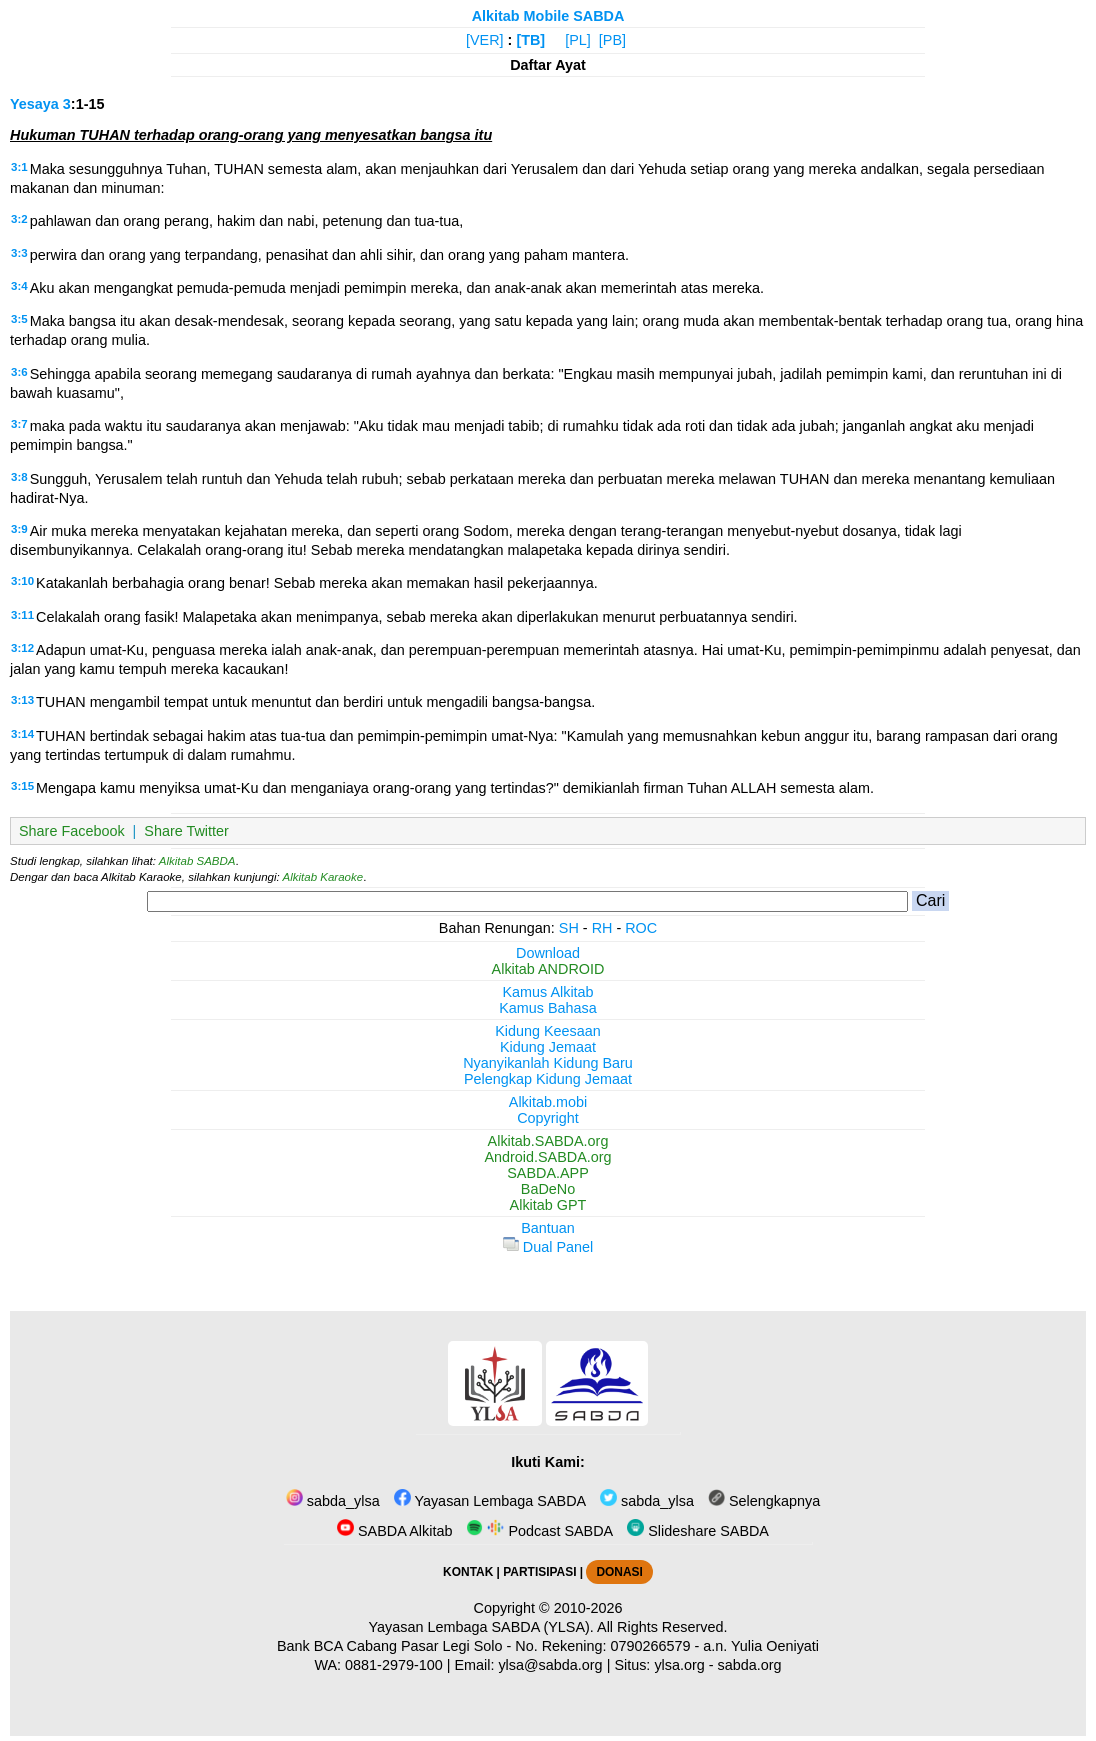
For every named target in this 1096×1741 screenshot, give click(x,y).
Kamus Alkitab (547, 992)
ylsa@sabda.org (550, 1665)
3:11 (22, 615)
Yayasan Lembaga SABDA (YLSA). (481, 1627)
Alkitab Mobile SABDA (548, 16)
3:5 (19, 319)
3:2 (19, 219)
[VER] (485, 40)
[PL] (578, 40)
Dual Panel (548, 1247)
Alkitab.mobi (548, 1102)
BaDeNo (548, 1189)
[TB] (530, 40)
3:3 (19, 253)
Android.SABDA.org (547, 1157)
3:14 (22, 734)
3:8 (19, 477)
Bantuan (548, 1228)
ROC (641, 928)
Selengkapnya (764, 1501)
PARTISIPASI (539, 1572)
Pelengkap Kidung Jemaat (548, 1079)
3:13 (22, 700)
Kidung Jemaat (548, 1047)
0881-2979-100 (394, 1665)
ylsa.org (679, 1665)
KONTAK (468, 1572)
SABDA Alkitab (394, 1531)
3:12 (22, 648)
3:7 (19, 424)
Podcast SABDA (539, 1531)
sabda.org (750, 1665)
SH (569, 928)
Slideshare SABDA (698, 1531)
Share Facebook (72, 831)
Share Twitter (186, 831)
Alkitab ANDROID (548, 969)
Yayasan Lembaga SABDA (490, 1501)
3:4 (19, 286)
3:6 (19, 372)
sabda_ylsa (333, 1501)
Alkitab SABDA (197, 861)
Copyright (548, 1118)
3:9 (19, 529)
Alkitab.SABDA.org (548, 1141)
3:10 (22, 581)
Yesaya (34, 104)
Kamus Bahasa (548, 1008)
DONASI (619, 1572)
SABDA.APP (548, 1173)
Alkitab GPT (548, 1205)
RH (602, 928)
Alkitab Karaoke (323, 877)
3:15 (22, 786)
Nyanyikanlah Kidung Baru (548, 1063)
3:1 (19, 167)
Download (548, 953)
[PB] (612, 40)
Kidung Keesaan (548, 1031)
